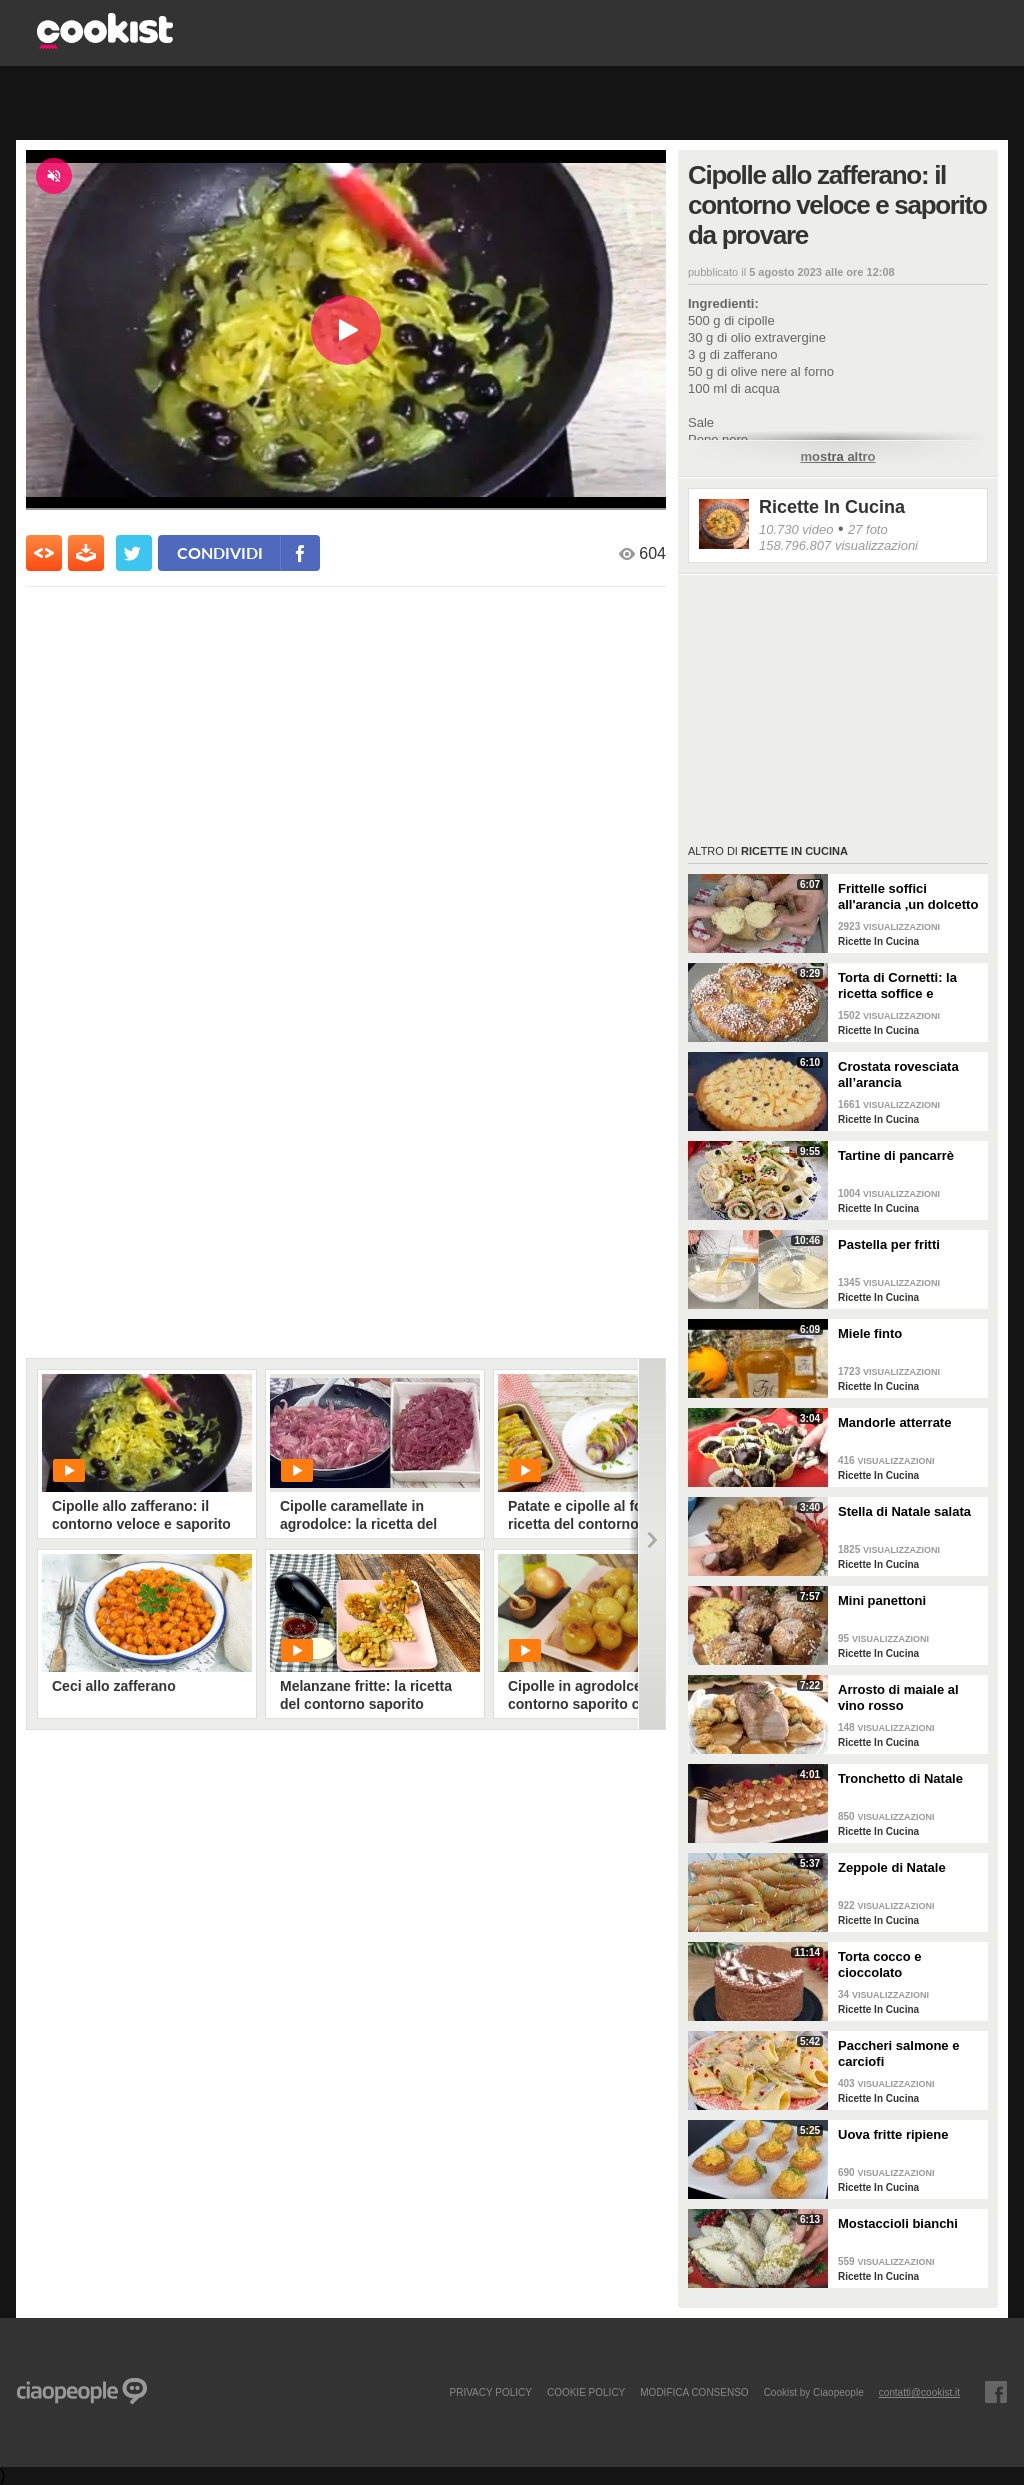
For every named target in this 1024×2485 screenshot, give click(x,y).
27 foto (868, 529)
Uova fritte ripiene (893, 2134)
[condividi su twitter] (134, 553)
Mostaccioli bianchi (898, 2223)
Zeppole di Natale (892, 1867)
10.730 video (796, 529)
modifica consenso (694, 2392)
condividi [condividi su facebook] (220, 552)
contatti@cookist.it (919, 2392)
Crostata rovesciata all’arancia (898, 1074)
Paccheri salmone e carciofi (898, 2053)
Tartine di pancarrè (896, 1155)
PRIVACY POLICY (490, 2392)
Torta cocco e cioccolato (880, 1964)
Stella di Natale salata (904, 1511)
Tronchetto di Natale (900, 1778)
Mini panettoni (882, 1600)
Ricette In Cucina (832, 507)
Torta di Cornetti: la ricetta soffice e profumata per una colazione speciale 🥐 (905, 986)
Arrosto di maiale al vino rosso (898, 1697)
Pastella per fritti (889, 1244)
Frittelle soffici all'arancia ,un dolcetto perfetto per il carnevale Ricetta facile (910, 897)
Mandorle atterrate (894, 1422)
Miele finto (870, 1333)
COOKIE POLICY (586, 2392)
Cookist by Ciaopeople (814, 2392)
